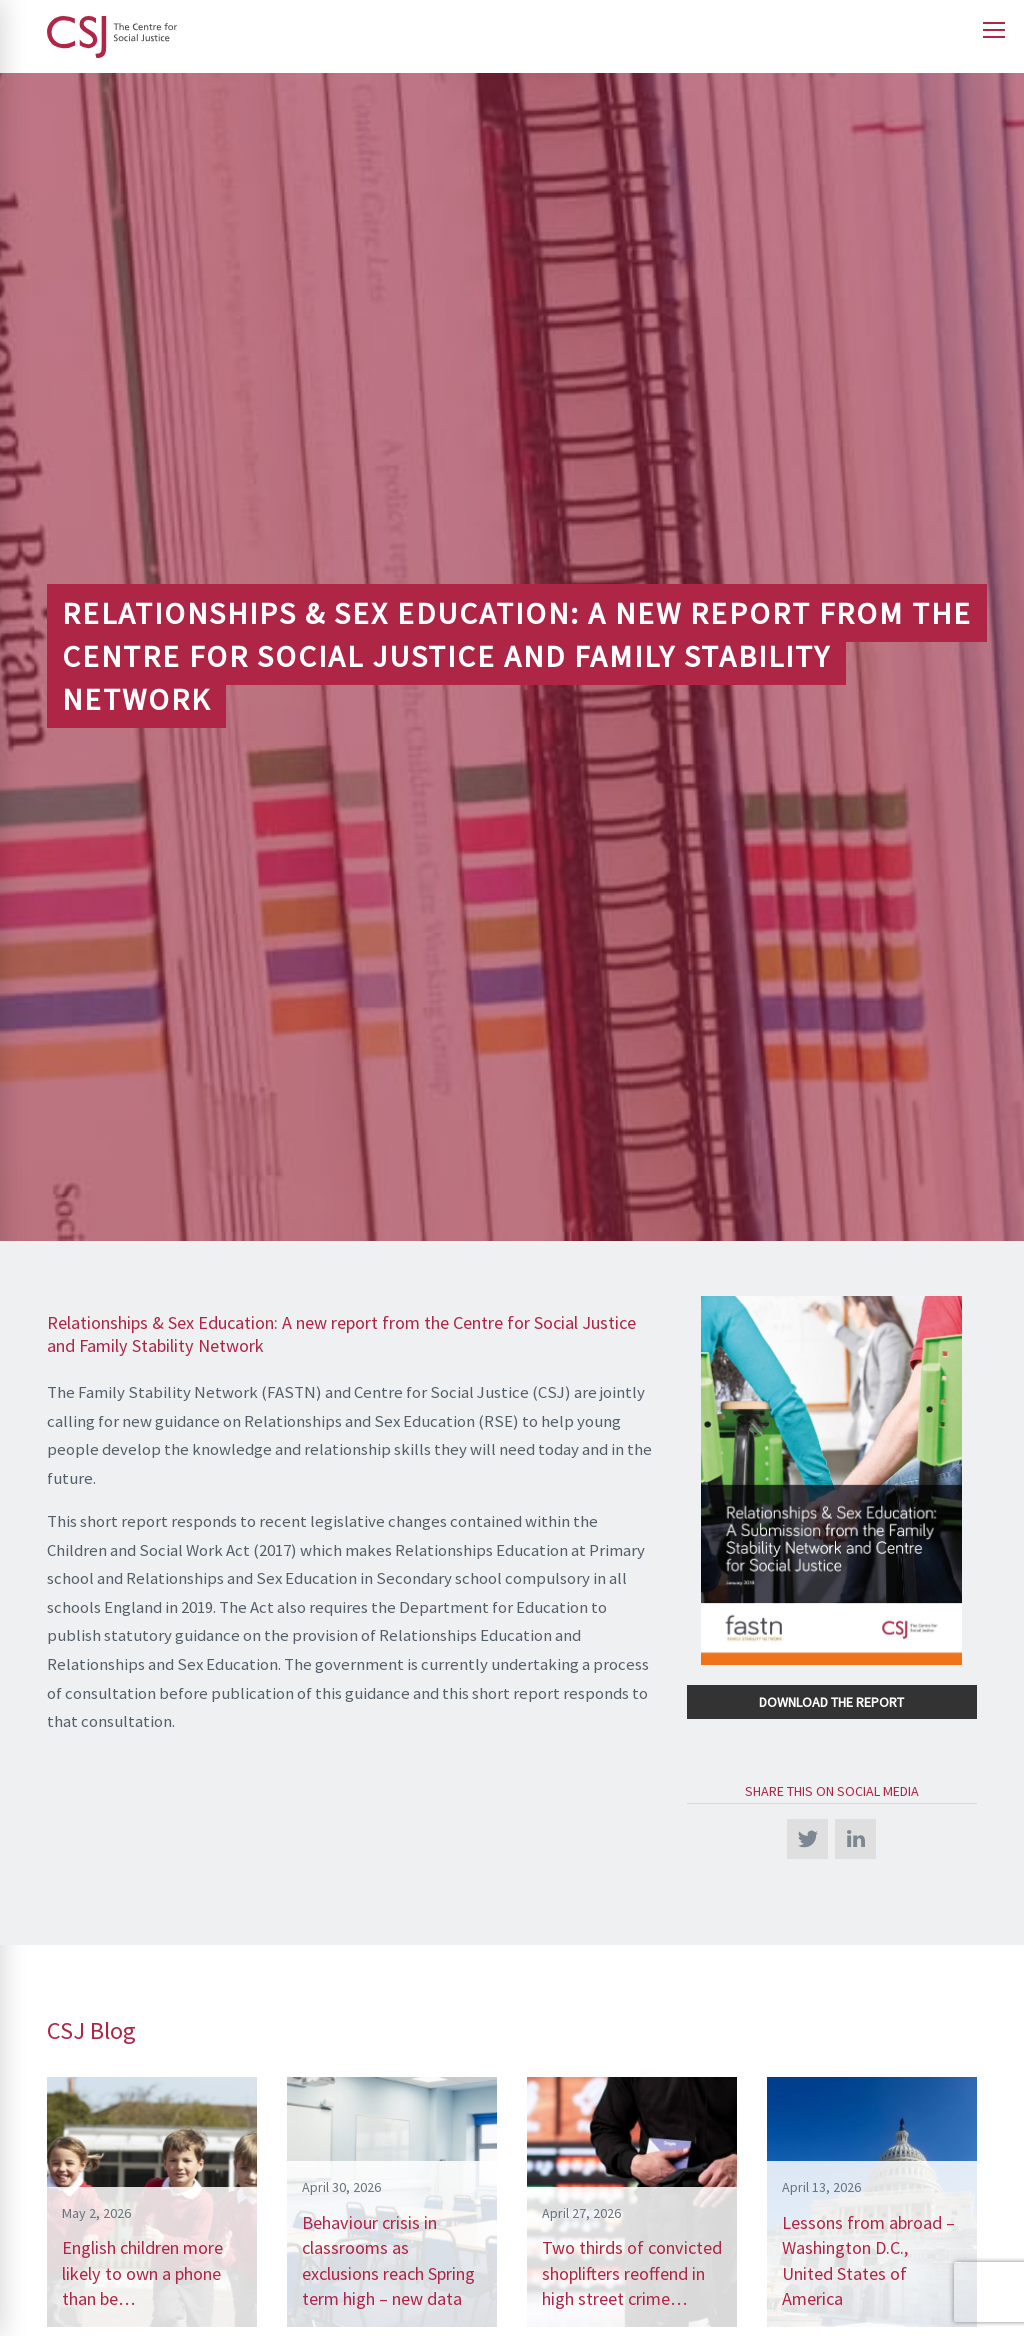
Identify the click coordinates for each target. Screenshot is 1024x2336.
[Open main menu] (994, 30)
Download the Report (831, 1702)
